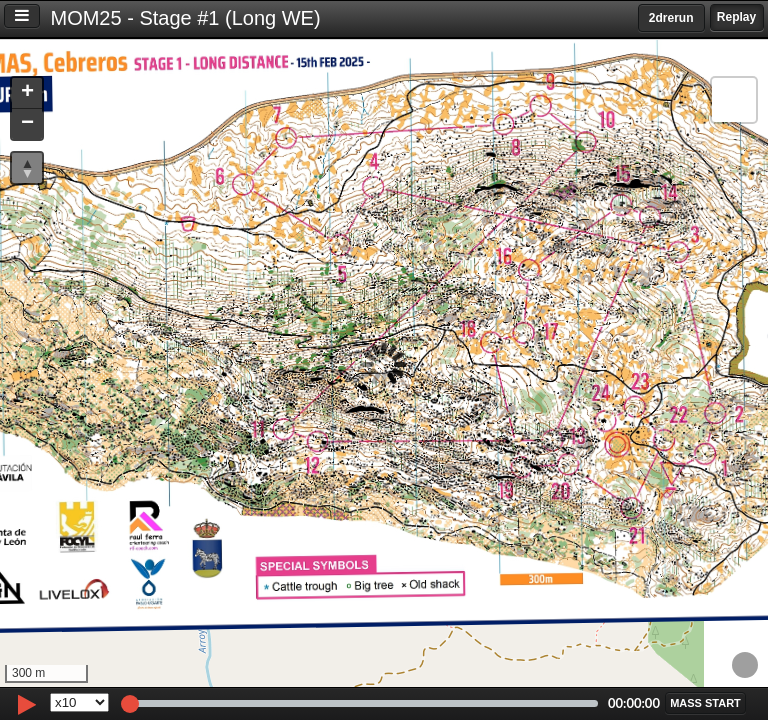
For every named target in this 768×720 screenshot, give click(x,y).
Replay (736, 17)
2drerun (671, 18)
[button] (27, 93)
